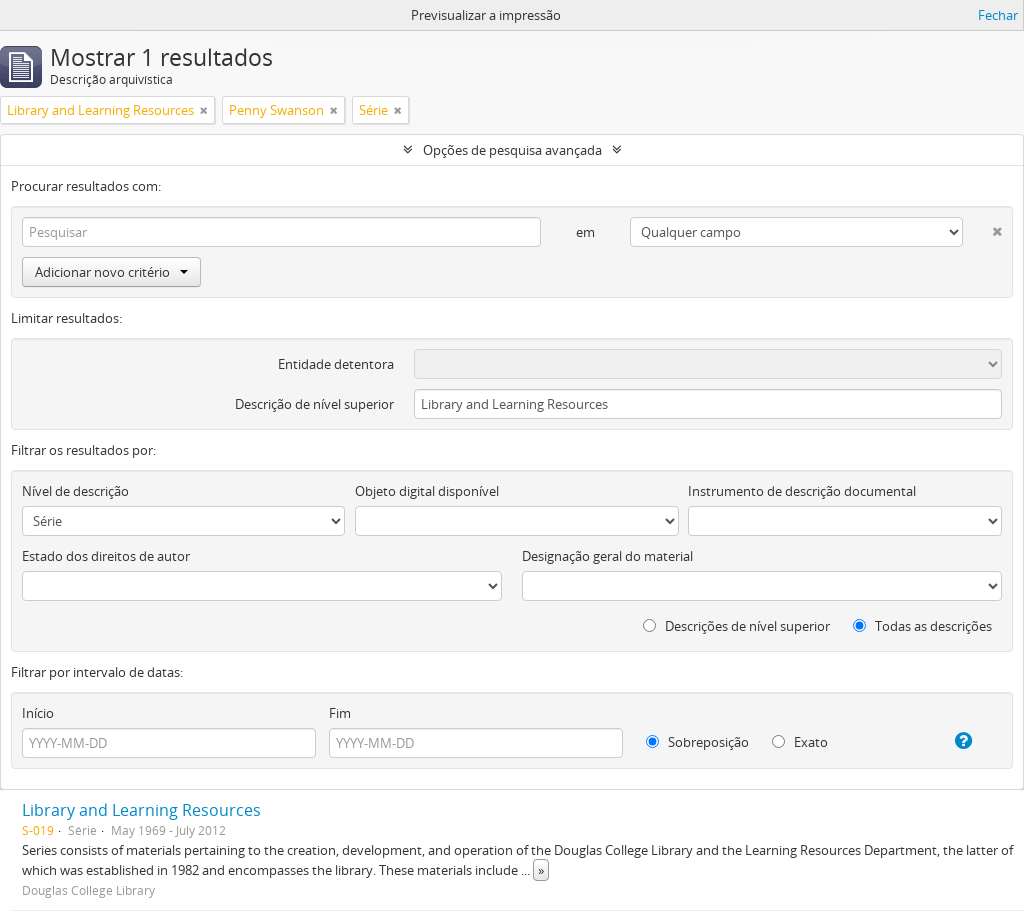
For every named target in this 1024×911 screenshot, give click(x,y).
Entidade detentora (336, 364)
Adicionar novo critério (111, 272)
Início (38, 713)
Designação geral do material (607, 556)
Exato (800, 742)
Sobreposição (697, 742)
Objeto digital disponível (427, 491)
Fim (340, 713)
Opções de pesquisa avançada (512, 150)
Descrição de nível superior (314, 404)
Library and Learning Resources (141, 810)
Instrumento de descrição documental (802, 491)
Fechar (998, 15)
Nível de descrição (75, 491)
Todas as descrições (922, 626)
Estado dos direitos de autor (106, 556)
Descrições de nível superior (736, 626)
